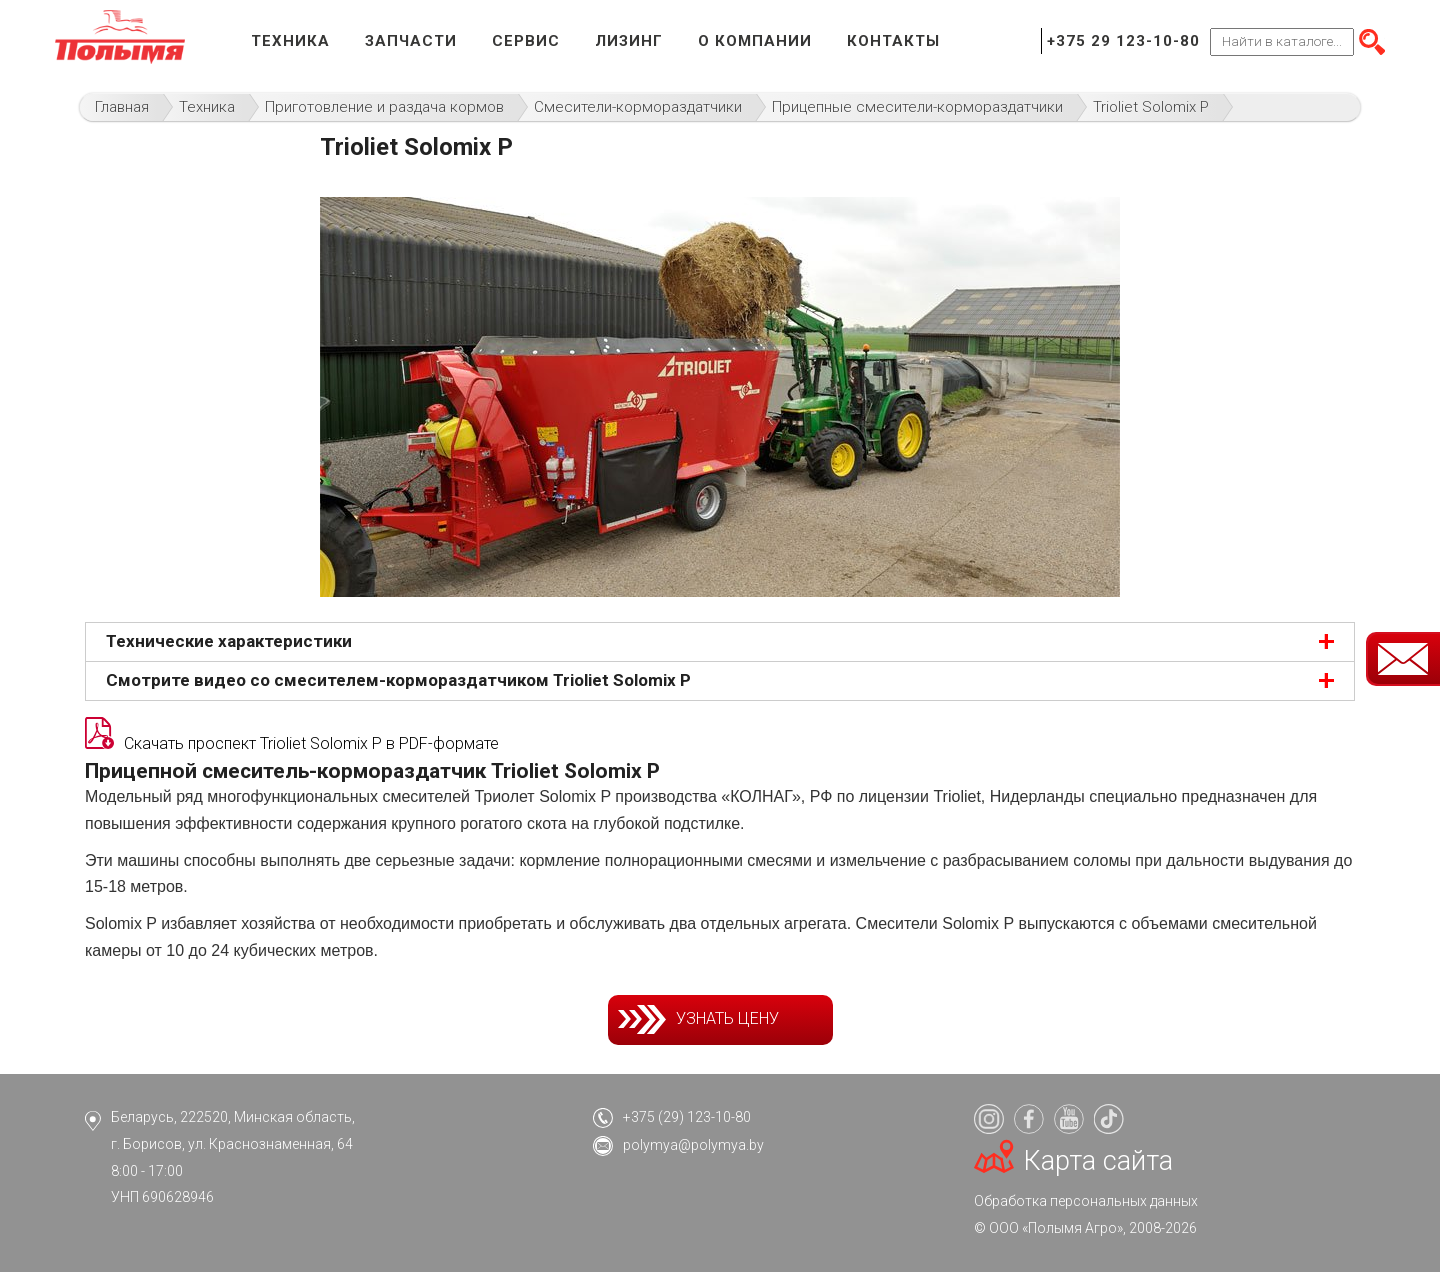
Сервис (526, 41)
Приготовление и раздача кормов (384, 107)
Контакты (893, 41)
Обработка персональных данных (1086, 1201)
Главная (122, 107)
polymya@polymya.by (693, 1145)
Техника (290, 41)
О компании (755, 41)
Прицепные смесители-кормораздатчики (917, 107)
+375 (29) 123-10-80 (687, 1117)
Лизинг (629, 41)
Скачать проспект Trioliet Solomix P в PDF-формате (311, 743)
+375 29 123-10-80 (1123, 41)
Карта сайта (1098, 1161)
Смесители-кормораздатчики (638, 107)
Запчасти (411, 41)
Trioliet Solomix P (1151, 107)
